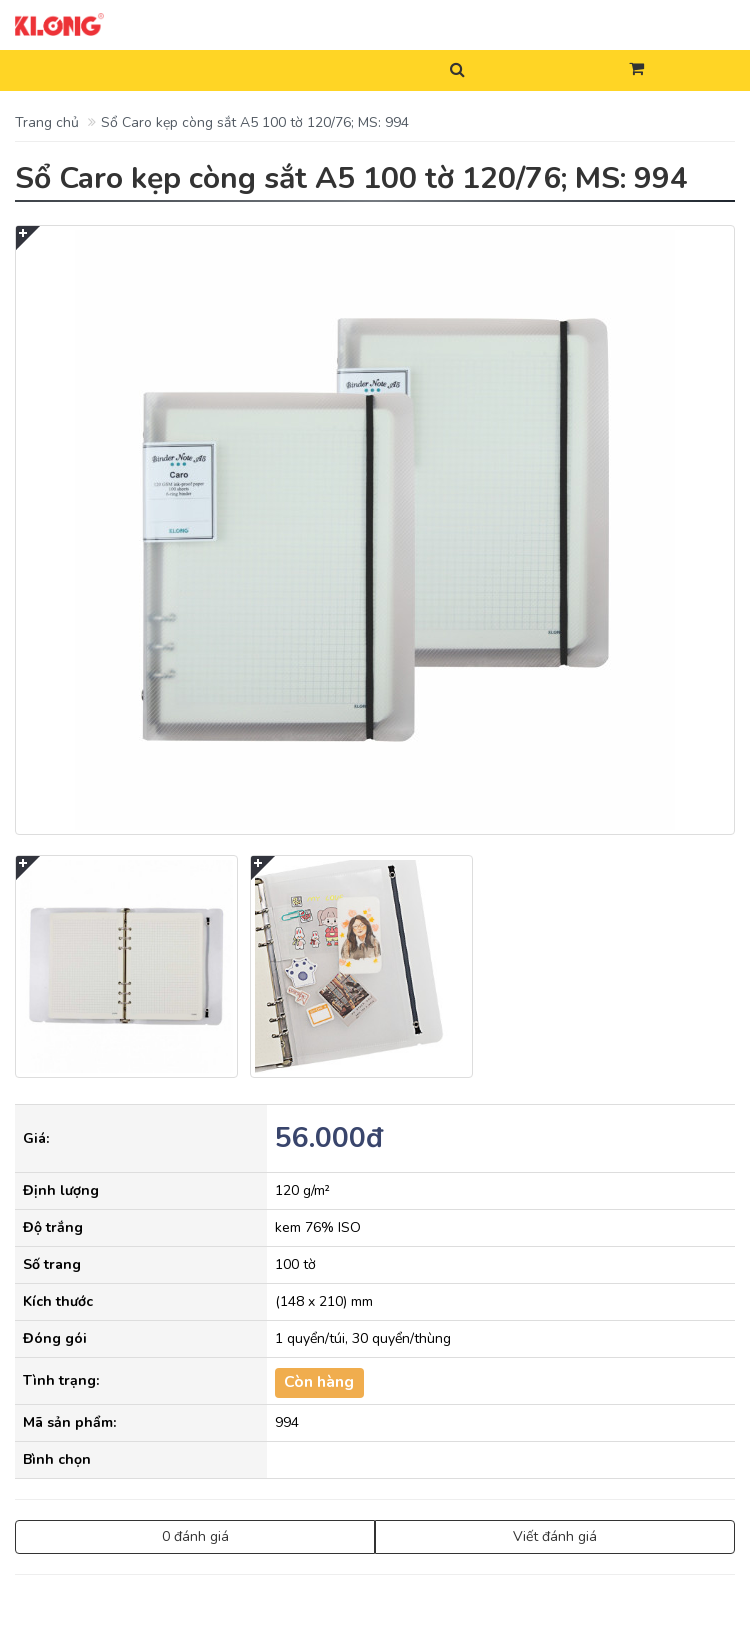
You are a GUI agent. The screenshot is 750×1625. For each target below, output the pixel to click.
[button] (636, 70)
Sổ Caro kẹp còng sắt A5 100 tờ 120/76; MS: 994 (255, 122)
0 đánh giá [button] (195, 1536)
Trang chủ (47, 122)
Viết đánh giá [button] (555, 1536)
